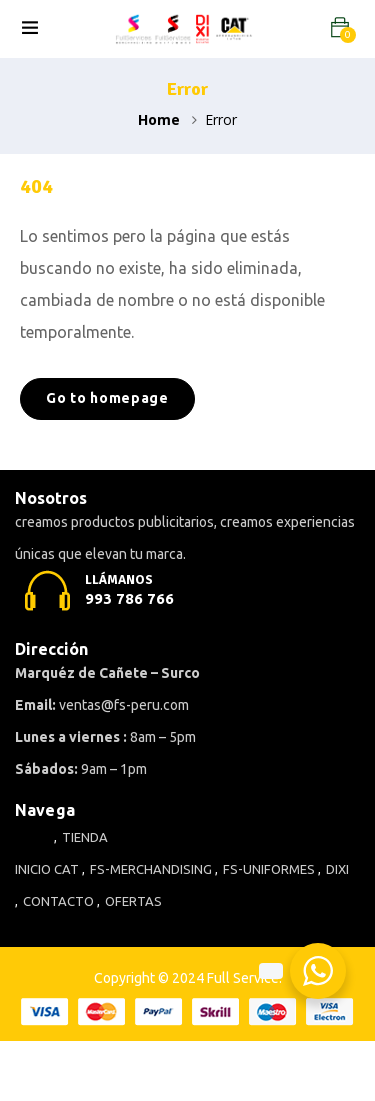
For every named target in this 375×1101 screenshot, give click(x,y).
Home (159, 119)
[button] (340, 27)
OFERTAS (133, 901)
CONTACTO (58, 901)
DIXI (337, 869)
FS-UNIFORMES (269, 869)
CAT (66, 869)
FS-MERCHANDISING (151, 869)
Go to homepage (107, 398)
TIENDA (85, 837)
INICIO (33, 869)
